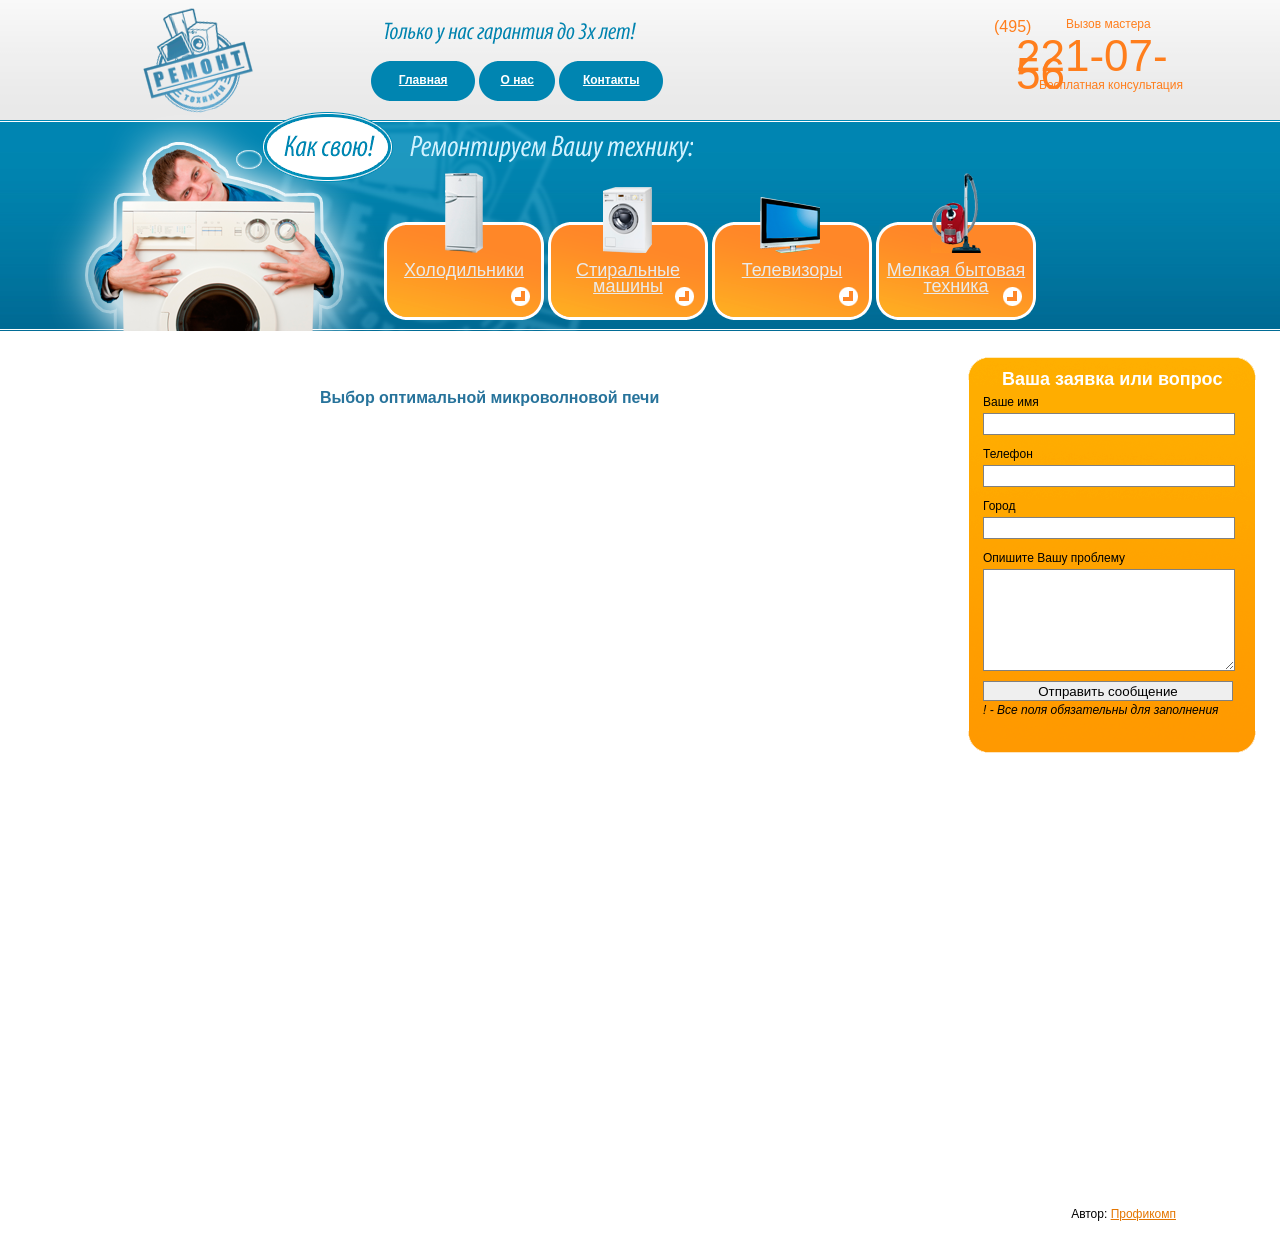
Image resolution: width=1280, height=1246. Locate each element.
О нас (517, 80)
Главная (423, 80)
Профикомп (1143, 1214)
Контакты (611, 80)
